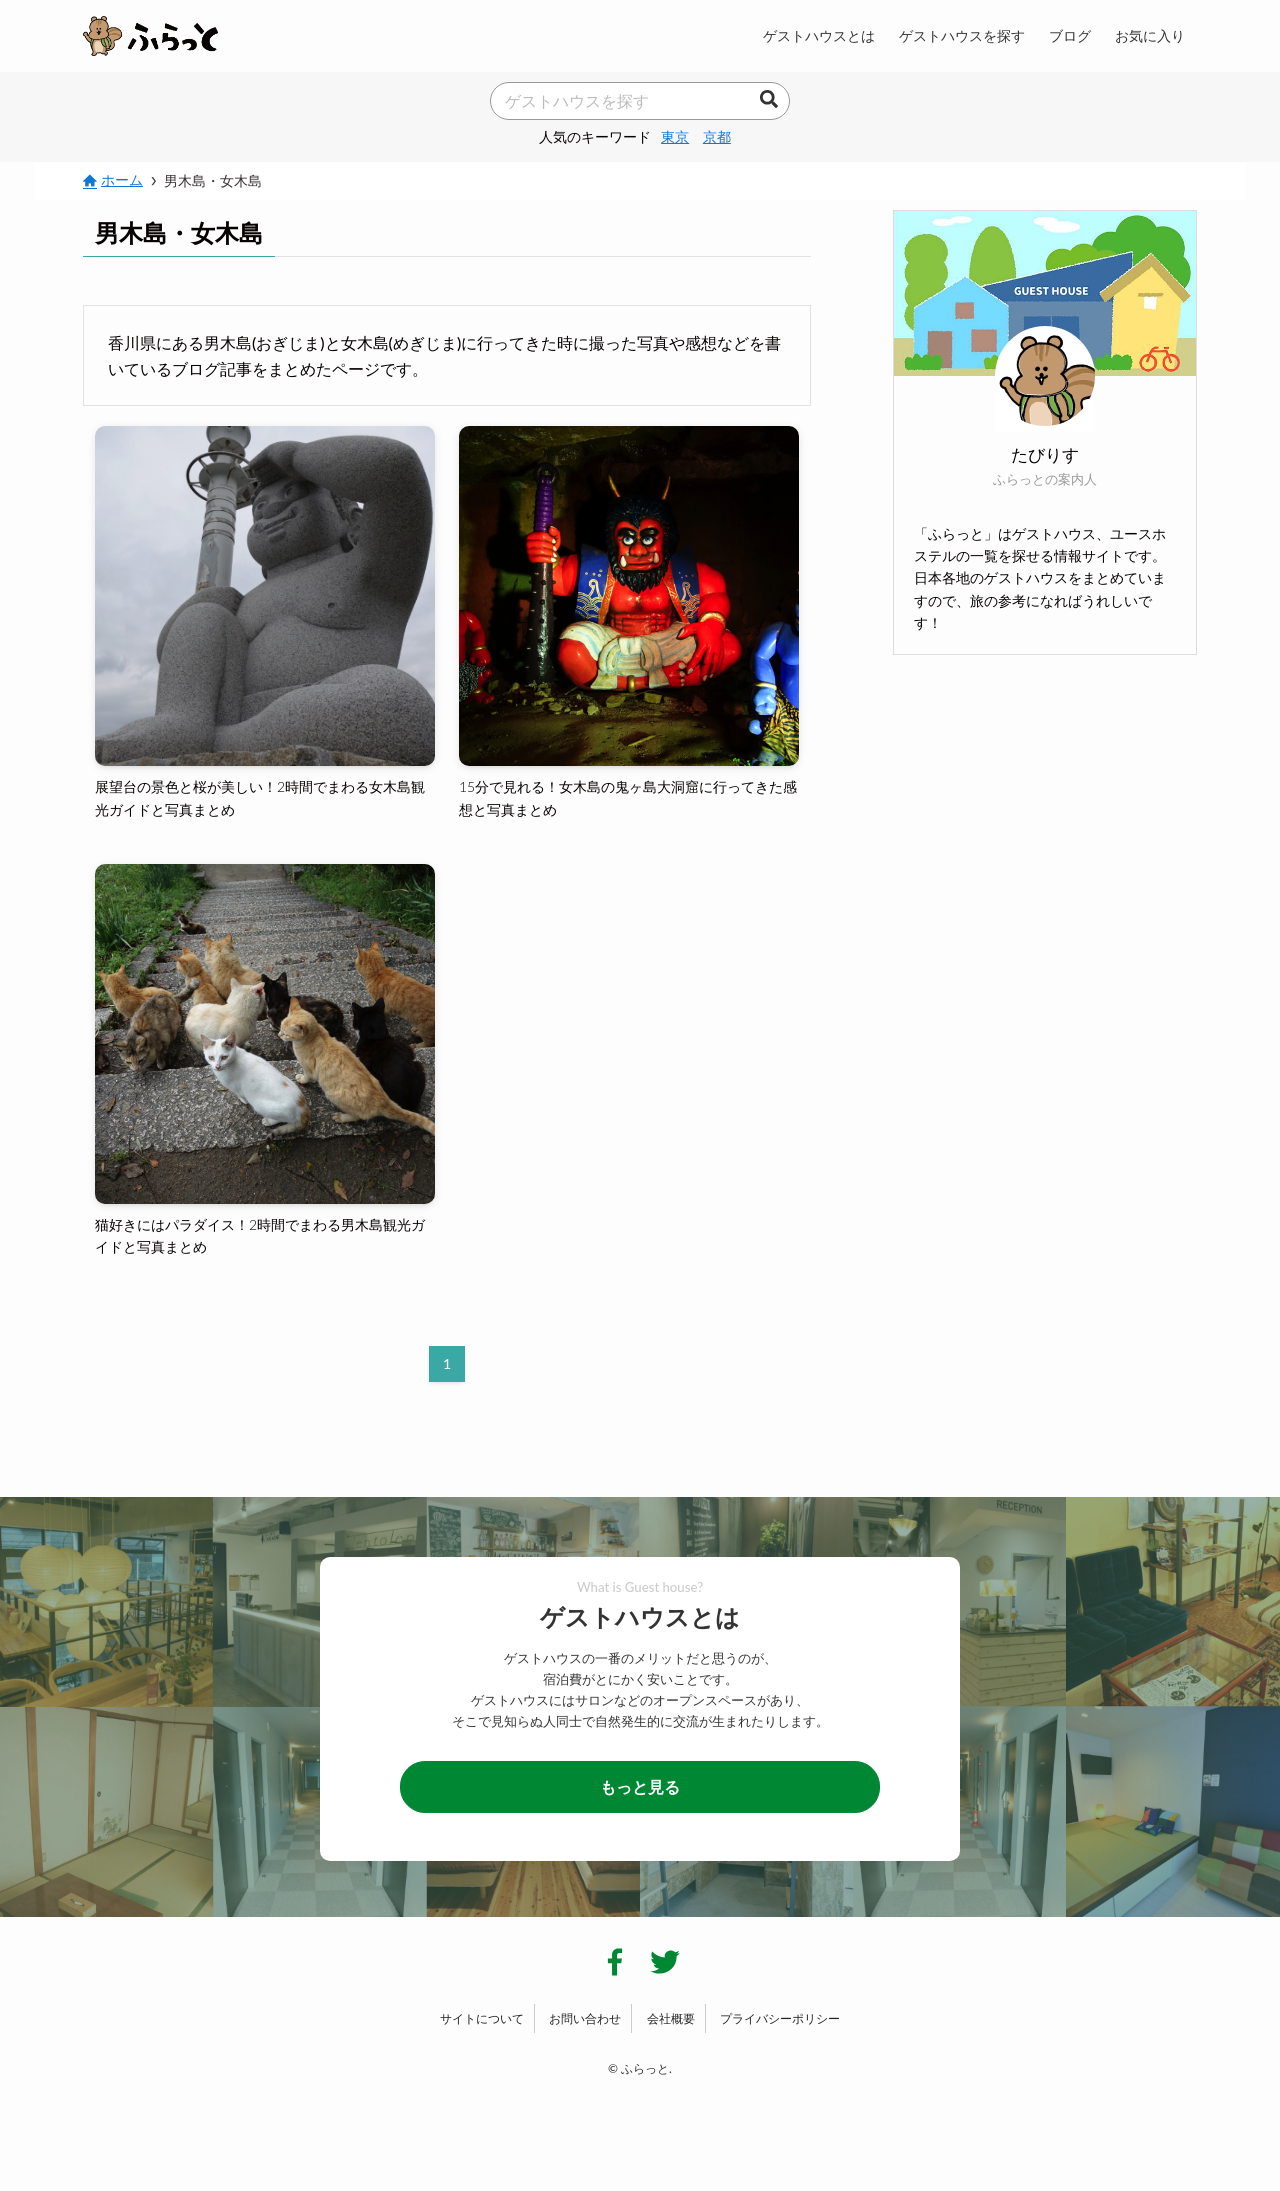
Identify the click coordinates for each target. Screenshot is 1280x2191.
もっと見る (640, 1786)
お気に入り (1150, 35)
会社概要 (671, 2018)
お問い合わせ (585, 2018)
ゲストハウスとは (819, 35)
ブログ (1070, 35)
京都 (717, 136)
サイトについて (482, 2018)
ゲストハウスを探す (962, 35)
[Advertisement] (1045, 815)
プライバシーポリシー (780, 2018)
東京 (675, 136)
